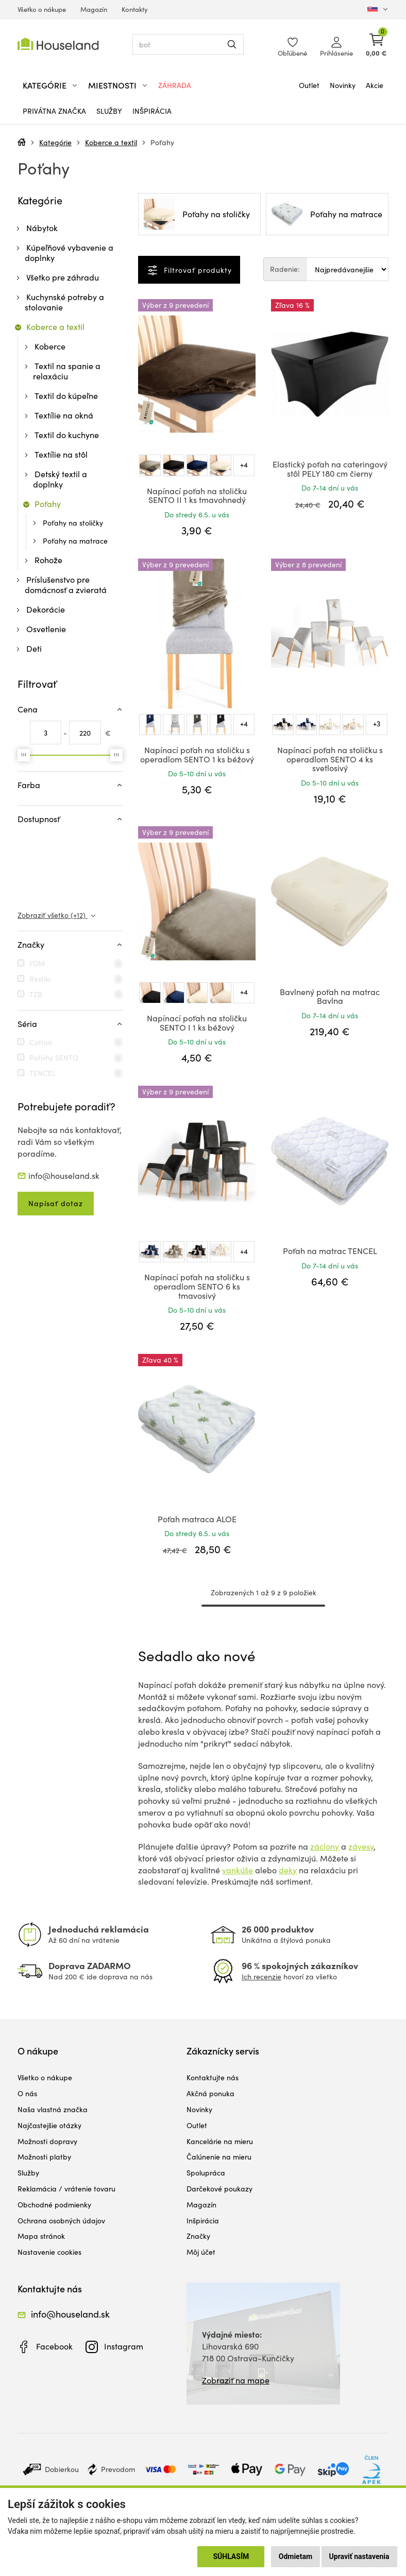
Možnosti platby (44, 2157)
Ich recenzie (261, 1976)
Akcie (374, 85)
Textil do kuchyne (67, 434)
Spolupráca (206, 2173)
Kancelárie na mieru (220, 2141)
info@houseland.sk (63, 1175)
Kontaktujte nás (213, 2077)
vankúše (237, 1870)
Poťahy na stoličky (73, 523)
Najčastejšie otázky (49, 2125)
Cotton (40, 1042)
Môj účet (201, 2252)
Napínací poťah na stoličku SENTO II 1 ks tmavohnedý (197, 495)
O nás (27, 2093)
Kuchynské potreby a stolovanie (64, 301)
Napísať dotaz (55, 1203)
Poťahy (162, 142)
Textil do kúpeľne (66, 395)
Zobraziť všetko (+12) (53, 915)
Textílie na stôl (61, 454)
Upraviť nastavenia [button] (359, 2556)
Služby (109, 111)
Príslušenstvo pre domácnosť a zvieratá (66, 584)
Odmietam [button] (295, 2556)
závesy (361, 1846)
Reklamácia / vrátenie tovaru (66, 2189)
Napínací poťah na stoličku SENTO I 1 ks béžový (197, 1023)
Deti (34, 648)
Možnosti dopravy (47, 2141)
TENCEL (42, 1073)
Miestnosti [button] (112, 85)
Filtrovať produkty (196, 270)
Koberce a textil (111, 142)
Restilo (40, 979)
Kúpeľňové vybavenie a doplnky (69, 252)
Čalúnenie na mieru (219, 2157)
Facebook (54, 2346)
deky (288, 1870)
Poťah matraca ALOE (197, 1518)
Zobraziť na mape (235, 2380)
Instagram (123, 2346)
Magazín (93, 9)
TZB (35, 994)
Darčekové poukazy (219, 2189)
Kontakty (135, 9)
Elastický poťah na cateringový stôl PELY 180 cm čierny (330, 469)
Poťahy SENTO (53, 1058)
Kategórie (55, 142)
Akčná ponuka (210, 2093)
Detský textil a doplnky (60, 479)
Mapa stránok (41, 2236)
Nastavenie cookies (49, 2252)
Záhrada (174, 85)
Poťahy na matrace (75, 541)
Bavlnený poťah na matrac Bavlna (330, 996)
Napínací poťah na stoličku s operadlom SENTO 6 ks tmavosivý (197, 1286)
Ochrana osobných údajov (61, 2220)
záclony (324, 1846)
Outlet (309, 85)
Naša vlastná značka (53, 2109)
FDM (37, 963)
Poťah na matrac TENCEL (330, 1250)
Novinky (343, 85)
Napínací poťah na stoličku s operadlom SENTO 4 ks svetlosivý (330, 758)
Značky (198, 2236)
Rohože (48, 559)
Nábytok (42, 227)
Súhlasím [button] (231, 2556)
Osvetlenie (46, 628)
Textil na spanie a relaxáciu (66, 370)
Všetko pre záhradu (62, 277)
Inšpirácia (152, 111)
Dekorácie (45, 609)
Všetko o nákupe (42, 9)
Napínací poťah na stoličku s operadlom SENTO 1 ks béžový (197, 754)
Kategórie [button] (44, 85)
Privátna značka (54, 111)
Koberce (50, 346)
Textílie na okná (64, 415)
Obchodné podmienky (54, 2204)
